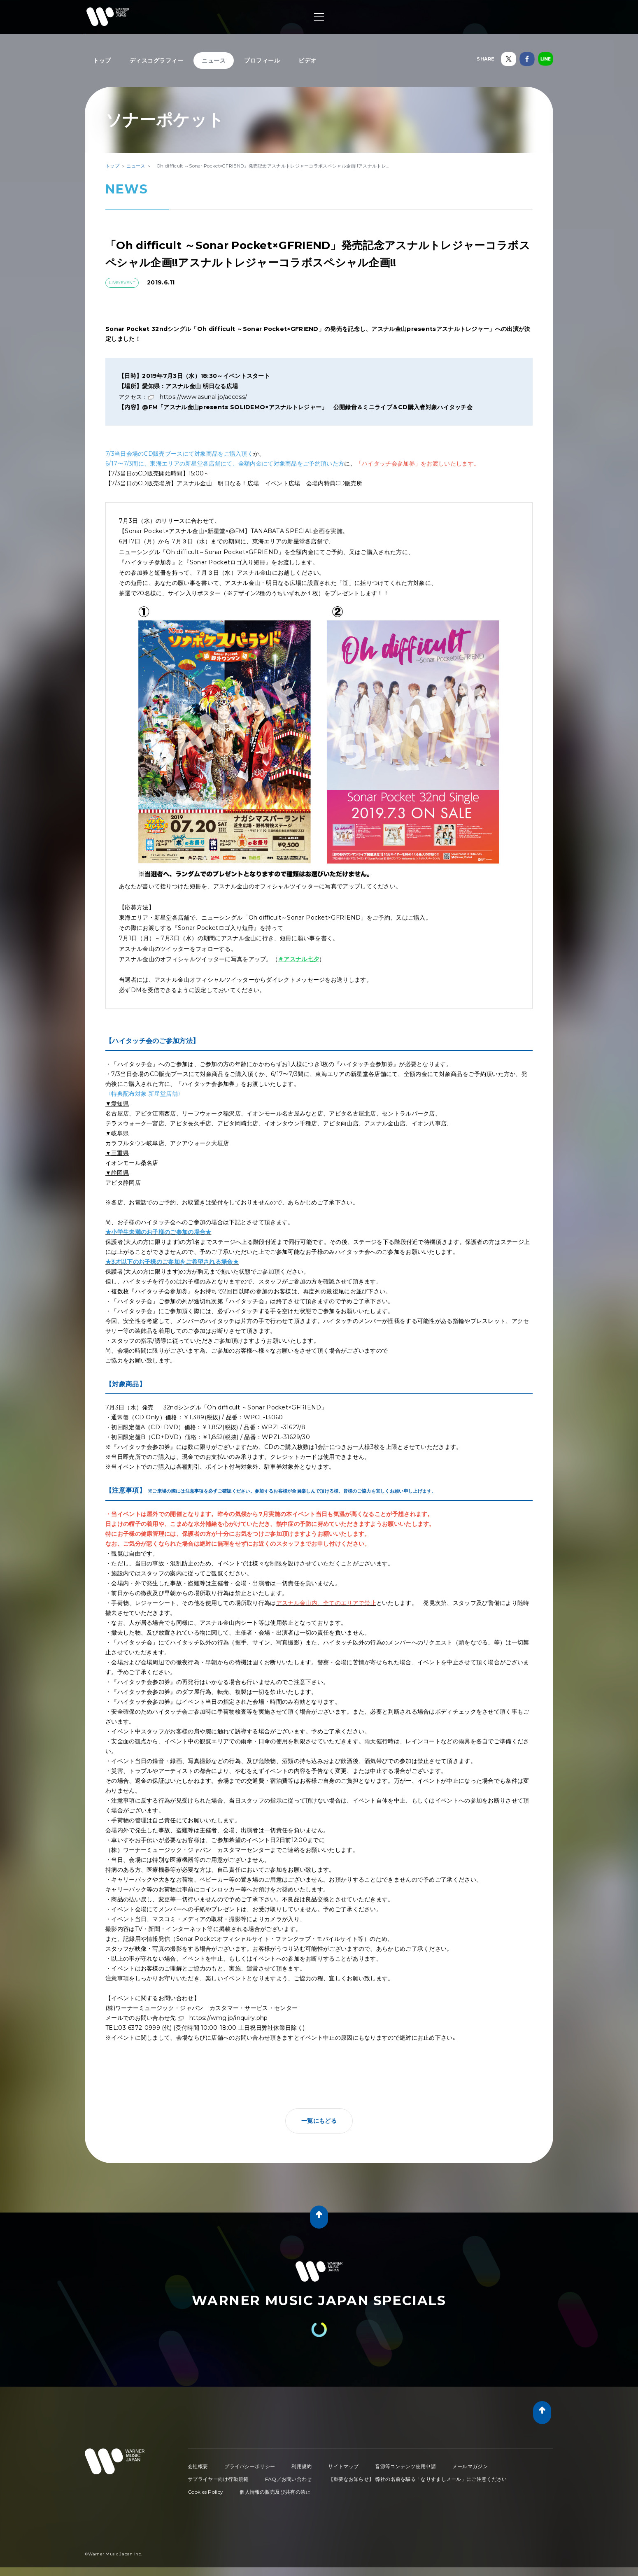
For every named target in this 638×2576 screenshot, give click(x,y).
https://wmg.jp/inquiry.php (228, 2018)
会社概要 (198, 2466)
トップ (102, 60)
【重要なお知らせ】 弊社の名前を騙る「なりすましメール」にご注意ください (417, 2479)
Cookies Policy (205, 2492)
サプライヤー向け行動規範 (218, 2479)
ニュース (214, 60)
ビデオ (307, 60)
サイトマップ (343, 2466)
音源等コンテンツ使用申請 (405, 2466)
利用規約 (301, 2466)
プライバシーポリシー (249, 2466)
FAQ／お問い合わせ (288, 2479)
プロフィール (262, 60)
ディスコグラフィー (157, 60)
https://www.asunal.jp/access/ (203, 397)
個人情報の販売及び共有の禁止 (275, 2492)
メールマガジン (470, 2466)
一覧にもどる (319, 2120)
